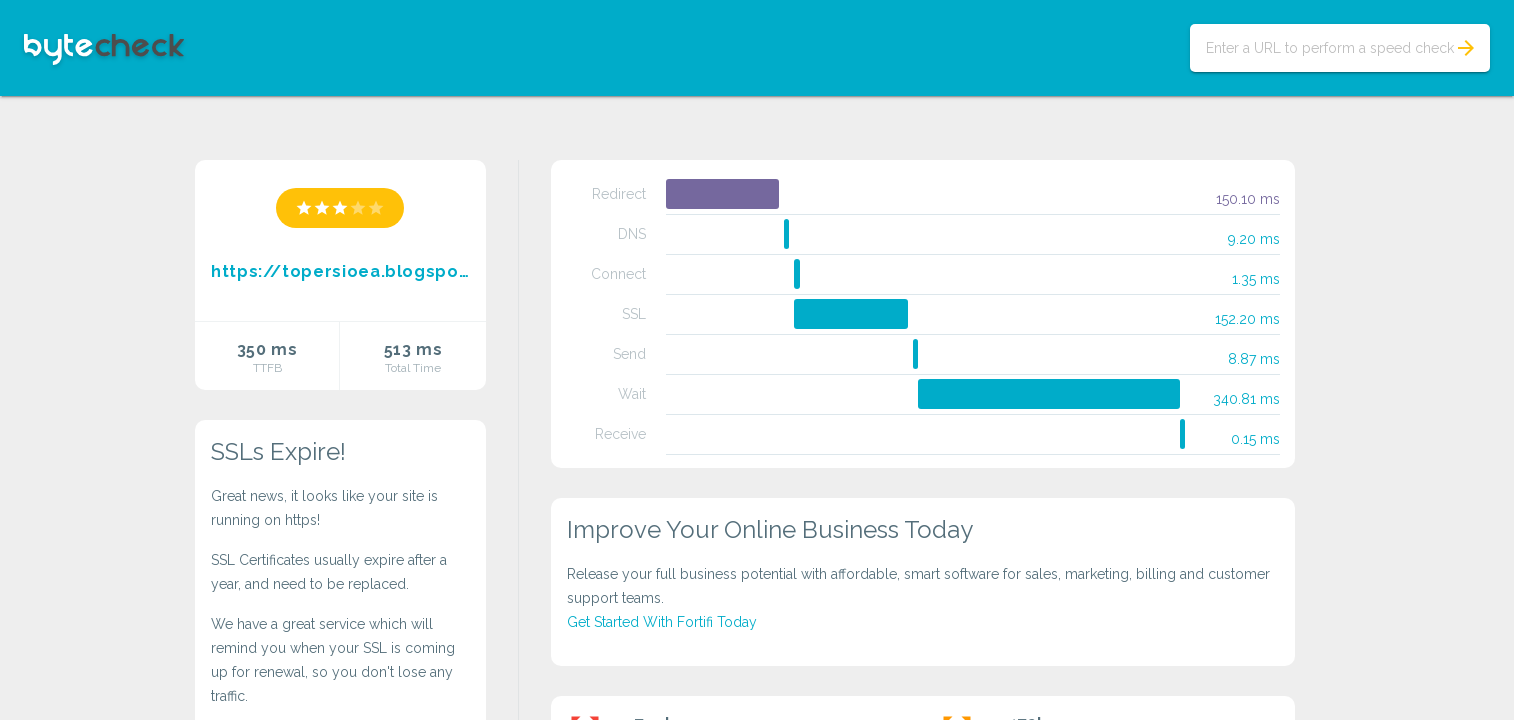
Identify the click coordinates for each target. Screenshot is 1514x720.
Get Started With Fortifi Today (662, 622)
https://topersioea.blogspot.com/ (340, 271)
